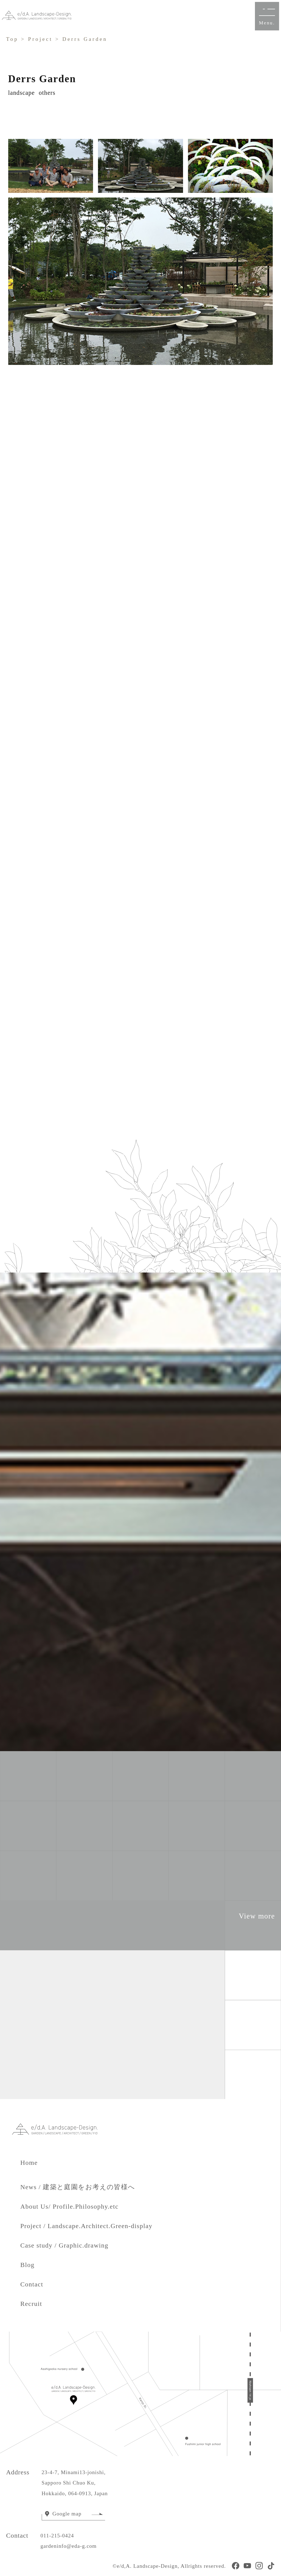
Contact (31, 2284)
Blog (27, 2264)
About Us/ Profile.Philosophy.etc (69, 2206)
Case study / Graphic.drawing (64, 2245)
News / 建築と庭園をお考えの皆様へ (77, 2187)
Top (12, 39)
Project (40, 39)
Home (36, 2162)
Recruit (31, 2303)
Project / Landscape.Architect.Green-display (86, 2225)
